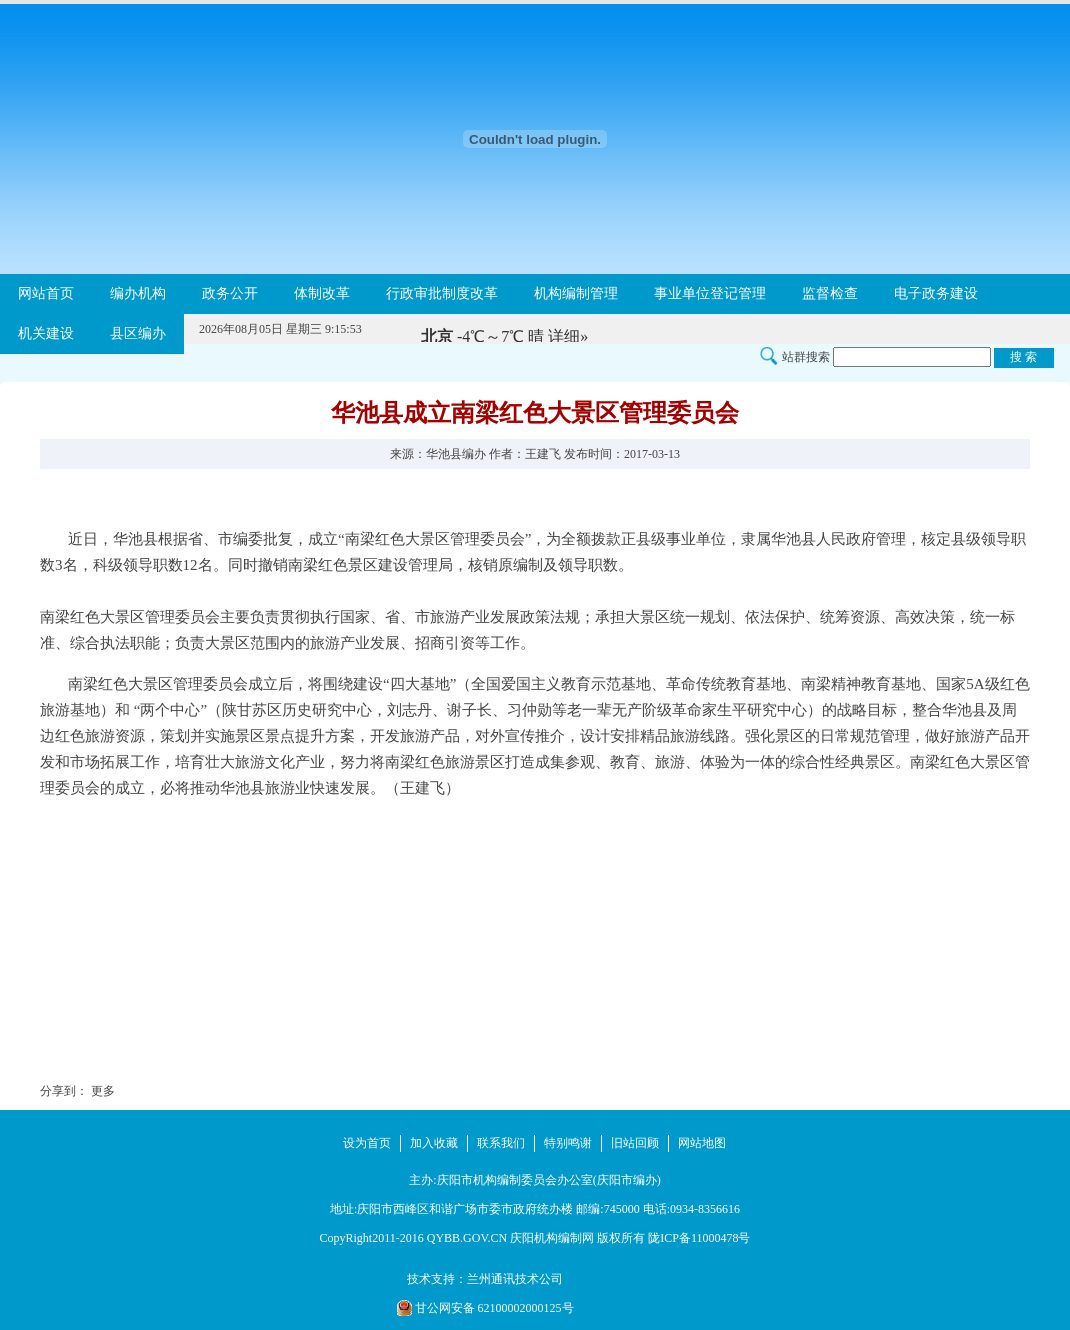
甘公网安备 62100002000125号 (485, 1308)
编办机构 (138, 293)
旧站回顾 (635, 1143)
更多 (103, 1091)
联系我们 (501, 1143)
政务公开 (230, 293)
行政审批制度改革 (442, 293)
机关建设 (46, 333)
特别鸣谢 (568, 1143)
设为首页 (367, 1143)
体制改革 (322, 293)
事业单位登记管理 (710, 293)
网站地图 (702, 1143)
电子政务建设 (936, 293)
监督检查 (830, 293)
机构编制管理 (576, 293)
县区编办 (138, 333)
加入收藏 (434, 1143)
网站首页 (46, 293)
